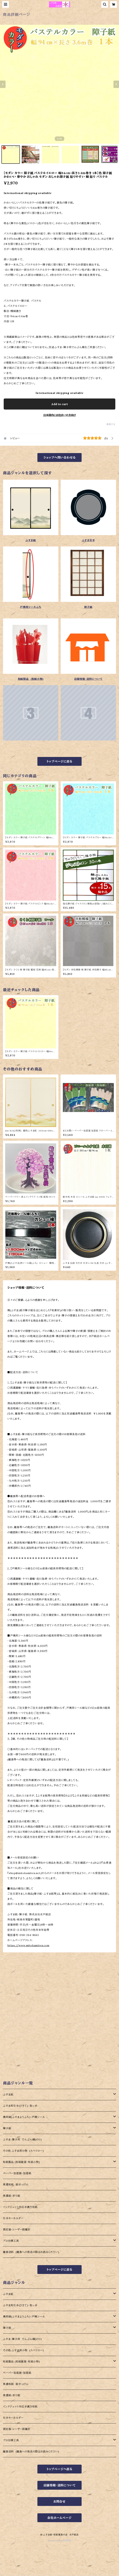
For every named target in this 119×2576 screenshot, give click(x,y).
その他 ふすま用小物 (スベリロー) (23, 2150)
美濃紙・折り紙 (11, 2195)
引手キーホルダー (13, 2218)
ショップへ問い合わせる (59, 457)
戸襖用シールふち (30, 607)
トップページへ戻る (59, 2469)
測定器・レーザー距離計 (17, 2229)
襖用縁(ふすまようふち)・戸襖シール (24, 2117)
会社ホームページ (59, 2518)
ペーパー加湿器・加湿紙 (17, 2173)
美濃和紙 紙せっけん (16, 2184)
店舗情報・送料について (88, 679)
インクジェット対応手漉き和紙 (20, 2207)
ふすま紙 (30, 540)
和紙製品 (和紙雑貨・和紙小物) (21, 2162)
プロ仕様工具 (11, 2240)
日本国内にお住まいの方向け (59, 415)
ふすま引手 (88, 540)
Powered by (59, 2540)
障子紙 (88, 607)
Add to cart (59, 404)
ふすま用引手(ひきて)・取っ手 (20, 2105)
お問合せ (59, 2501)
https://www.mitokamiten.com (28, 1945)
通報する (110, 424)
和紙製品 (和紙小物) (31, 679)
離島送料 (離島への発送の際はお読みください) (31, 2252)
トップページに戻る (59, 761)
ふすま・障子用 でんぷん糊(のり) (22, 2139)
